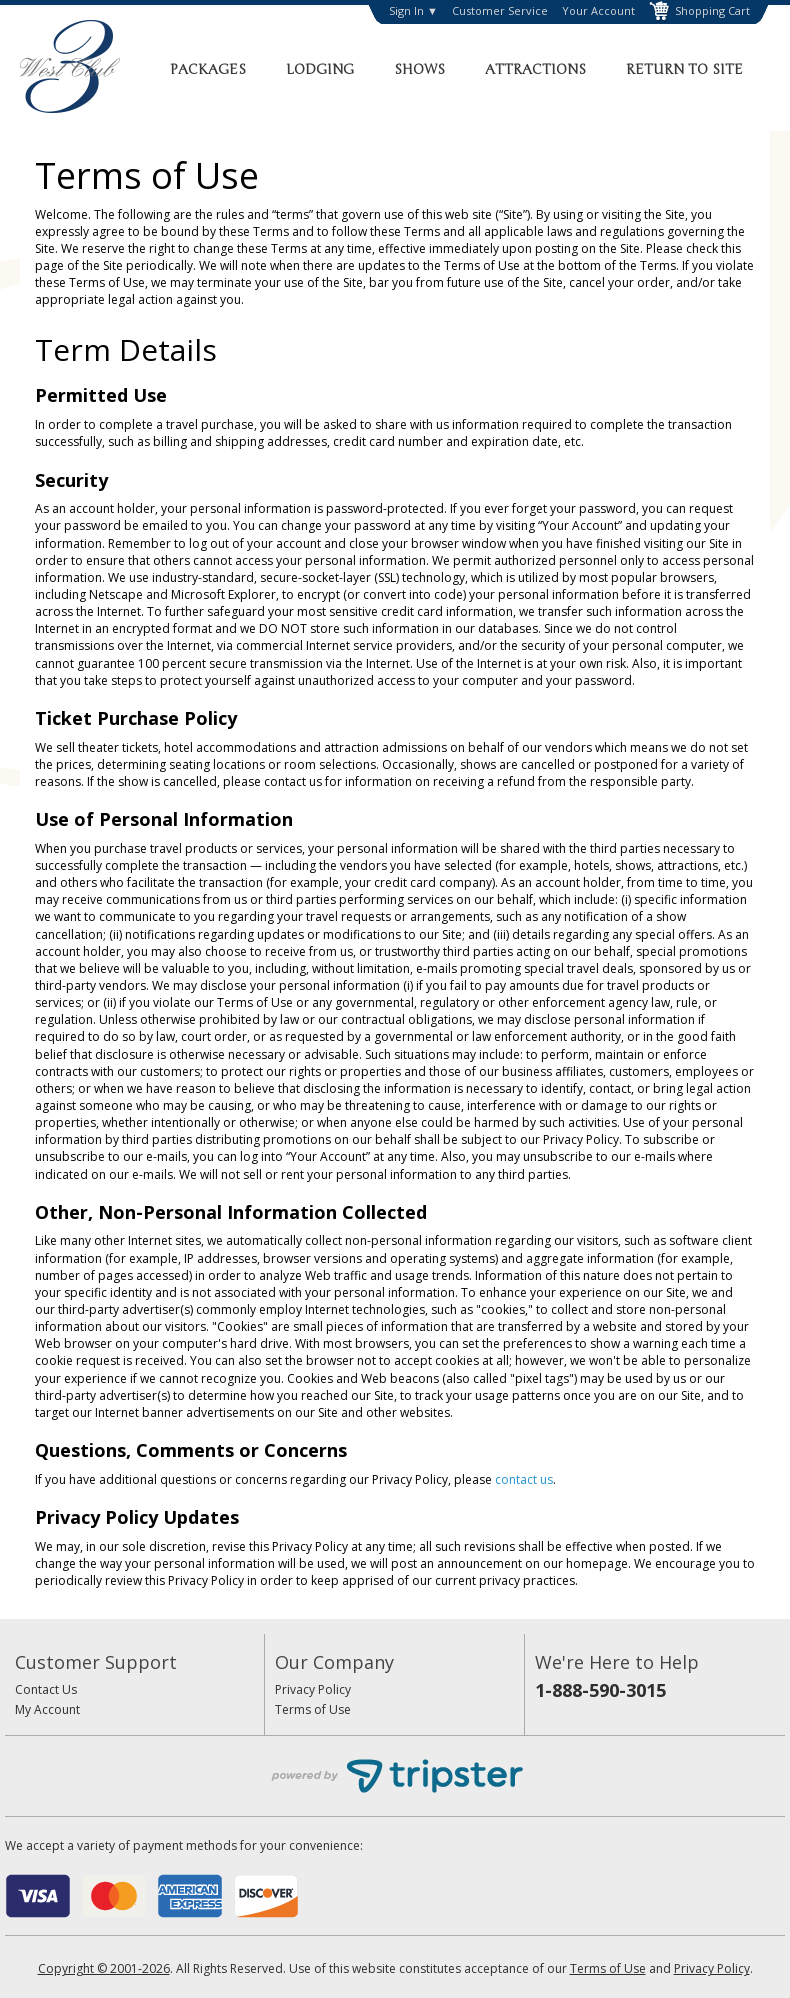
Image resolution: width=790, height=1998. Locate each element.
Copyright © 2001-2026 (104, 1968)
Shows (419, 69)
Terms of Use (313, 1709)
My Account (47, 1709)
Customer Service (500, 11)
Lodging (320, 69)
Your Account (598, 11)
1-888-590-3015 (600, 1690)
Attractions (535, 69)
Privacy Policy (313, 1689)
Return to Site (684, 69)
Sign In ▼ (413, 11)
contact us (524, 1479)
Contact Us (46, 1689)
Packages (208, 69)
